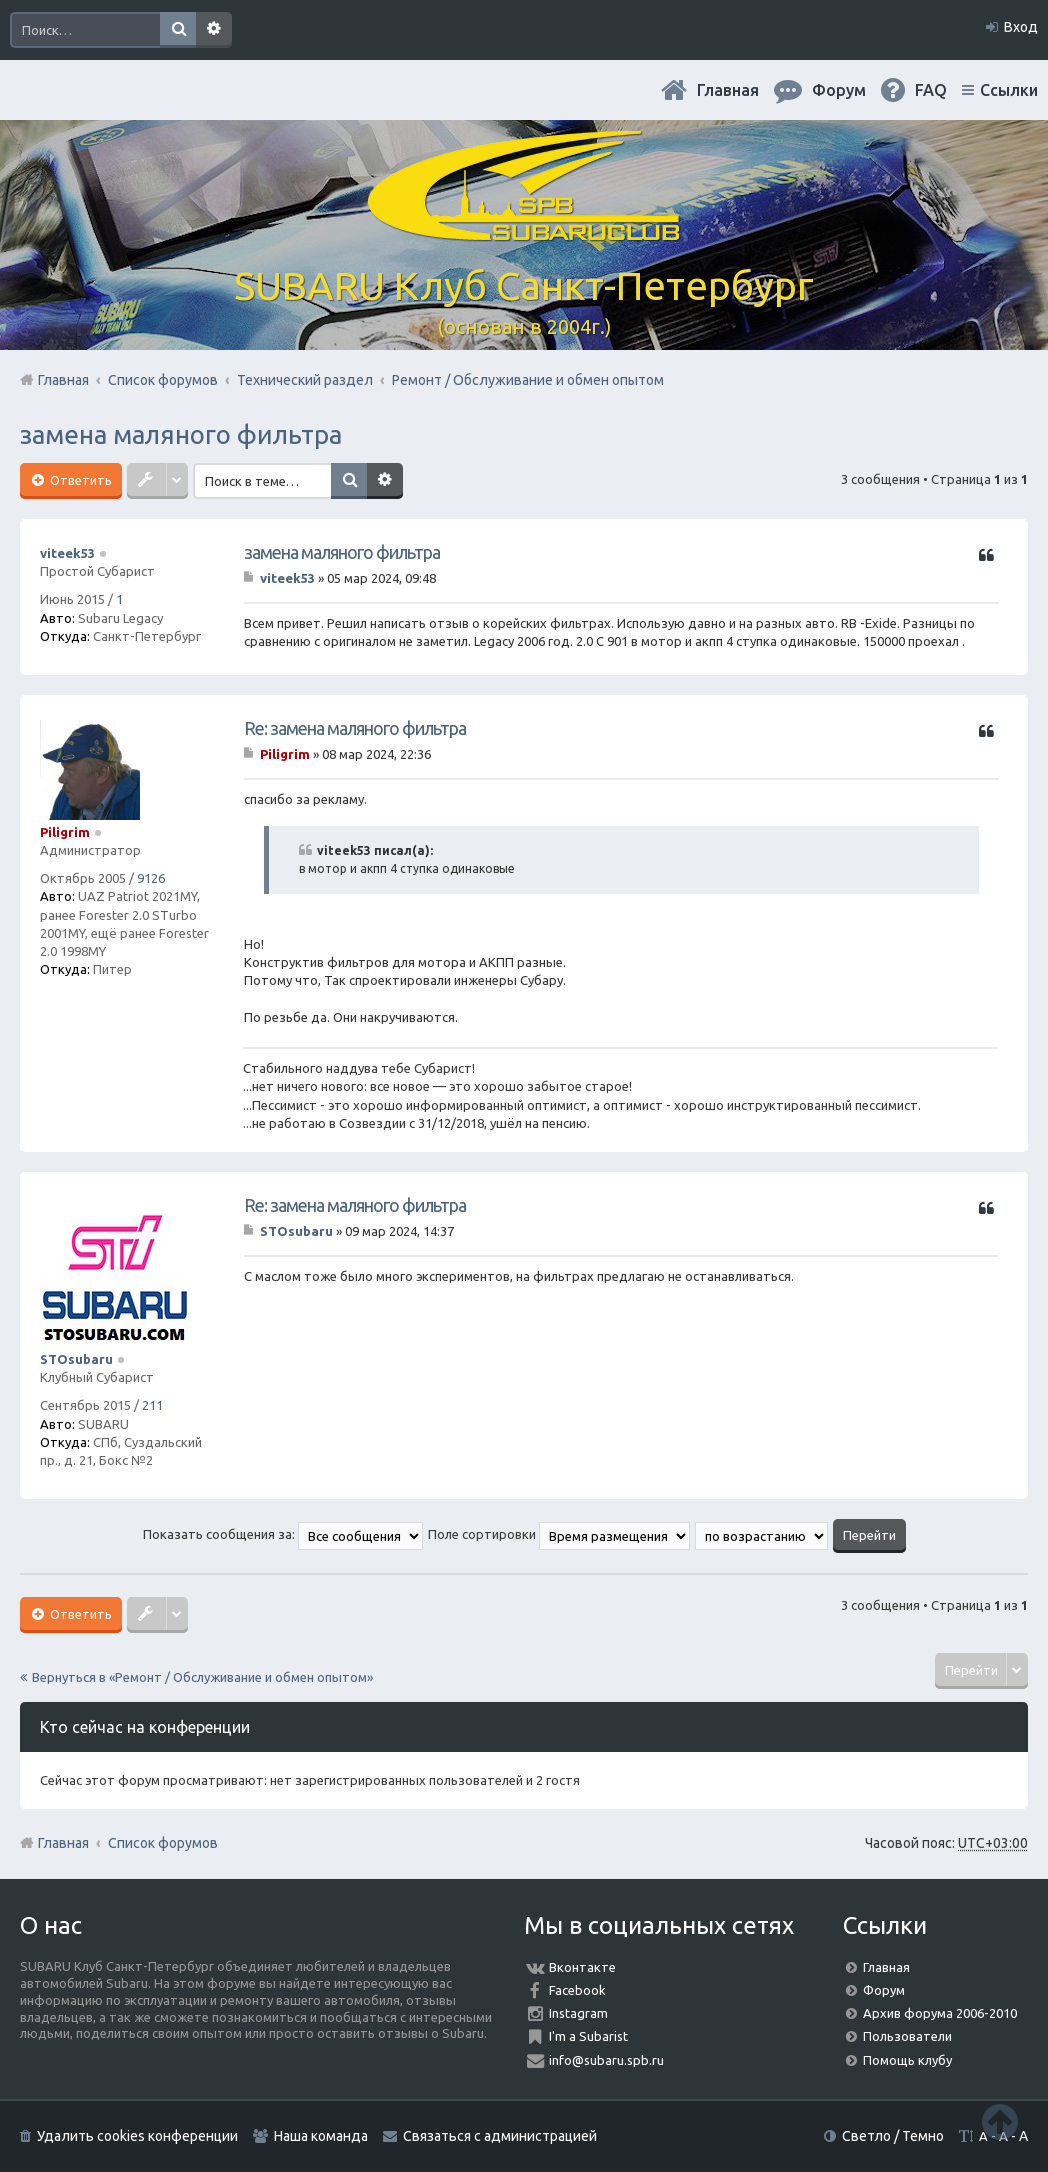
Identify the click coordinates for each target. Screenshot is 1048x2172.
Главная (728, 90)
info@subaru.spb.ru (606, 2060)
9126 (151, 878)
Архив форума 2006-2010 (940, 2013)
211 (152, 1405)
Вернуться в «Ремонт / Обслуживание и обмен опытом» (202, 1677)
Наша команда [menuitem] (321, 2136)
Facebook (577, 1990)
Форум (884, 1990)
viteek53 (67, 553)
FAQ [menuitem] (931, 90)
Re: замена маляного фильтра (355, 728)
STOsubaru (76, 1359)
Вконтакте (582, 1967)
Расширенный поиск (214, 30)
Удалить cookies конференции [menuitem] (137, 2136)
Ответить (79, 480)
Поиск (178, 30)
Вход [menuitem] (1021, 27)
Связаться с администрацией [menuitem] (500, 2136)
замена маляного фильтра (181, 434)
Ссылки (1009, 90)
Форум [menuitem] (839, 90)
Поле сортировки (559, 1534)
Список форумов (163, 1843)
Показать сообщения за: (283, 1534)
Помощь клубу (907, 2060)
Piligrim (65, 832)
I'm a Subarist (588, 2036)
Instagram (578, 2013)
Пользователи (907, 2036)
